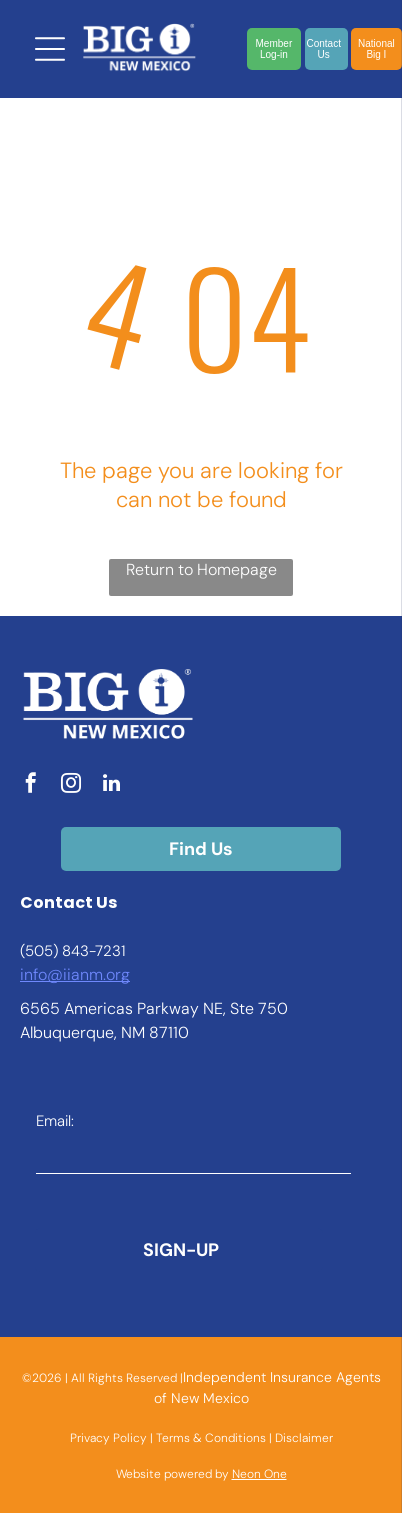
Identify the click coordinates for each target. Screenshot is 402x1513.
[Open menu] (50, 49)
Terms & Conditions (211, 1438)
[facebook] (31, 785)
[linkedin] (111, 785)
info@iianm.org (75, 974)
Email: (55, 1121)
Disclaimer (304, 1438)
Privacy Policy (108, 1438)
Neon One (259, 1474)
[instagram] (71, 785)
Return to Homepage (201, 569)
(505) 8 (45, 951)
